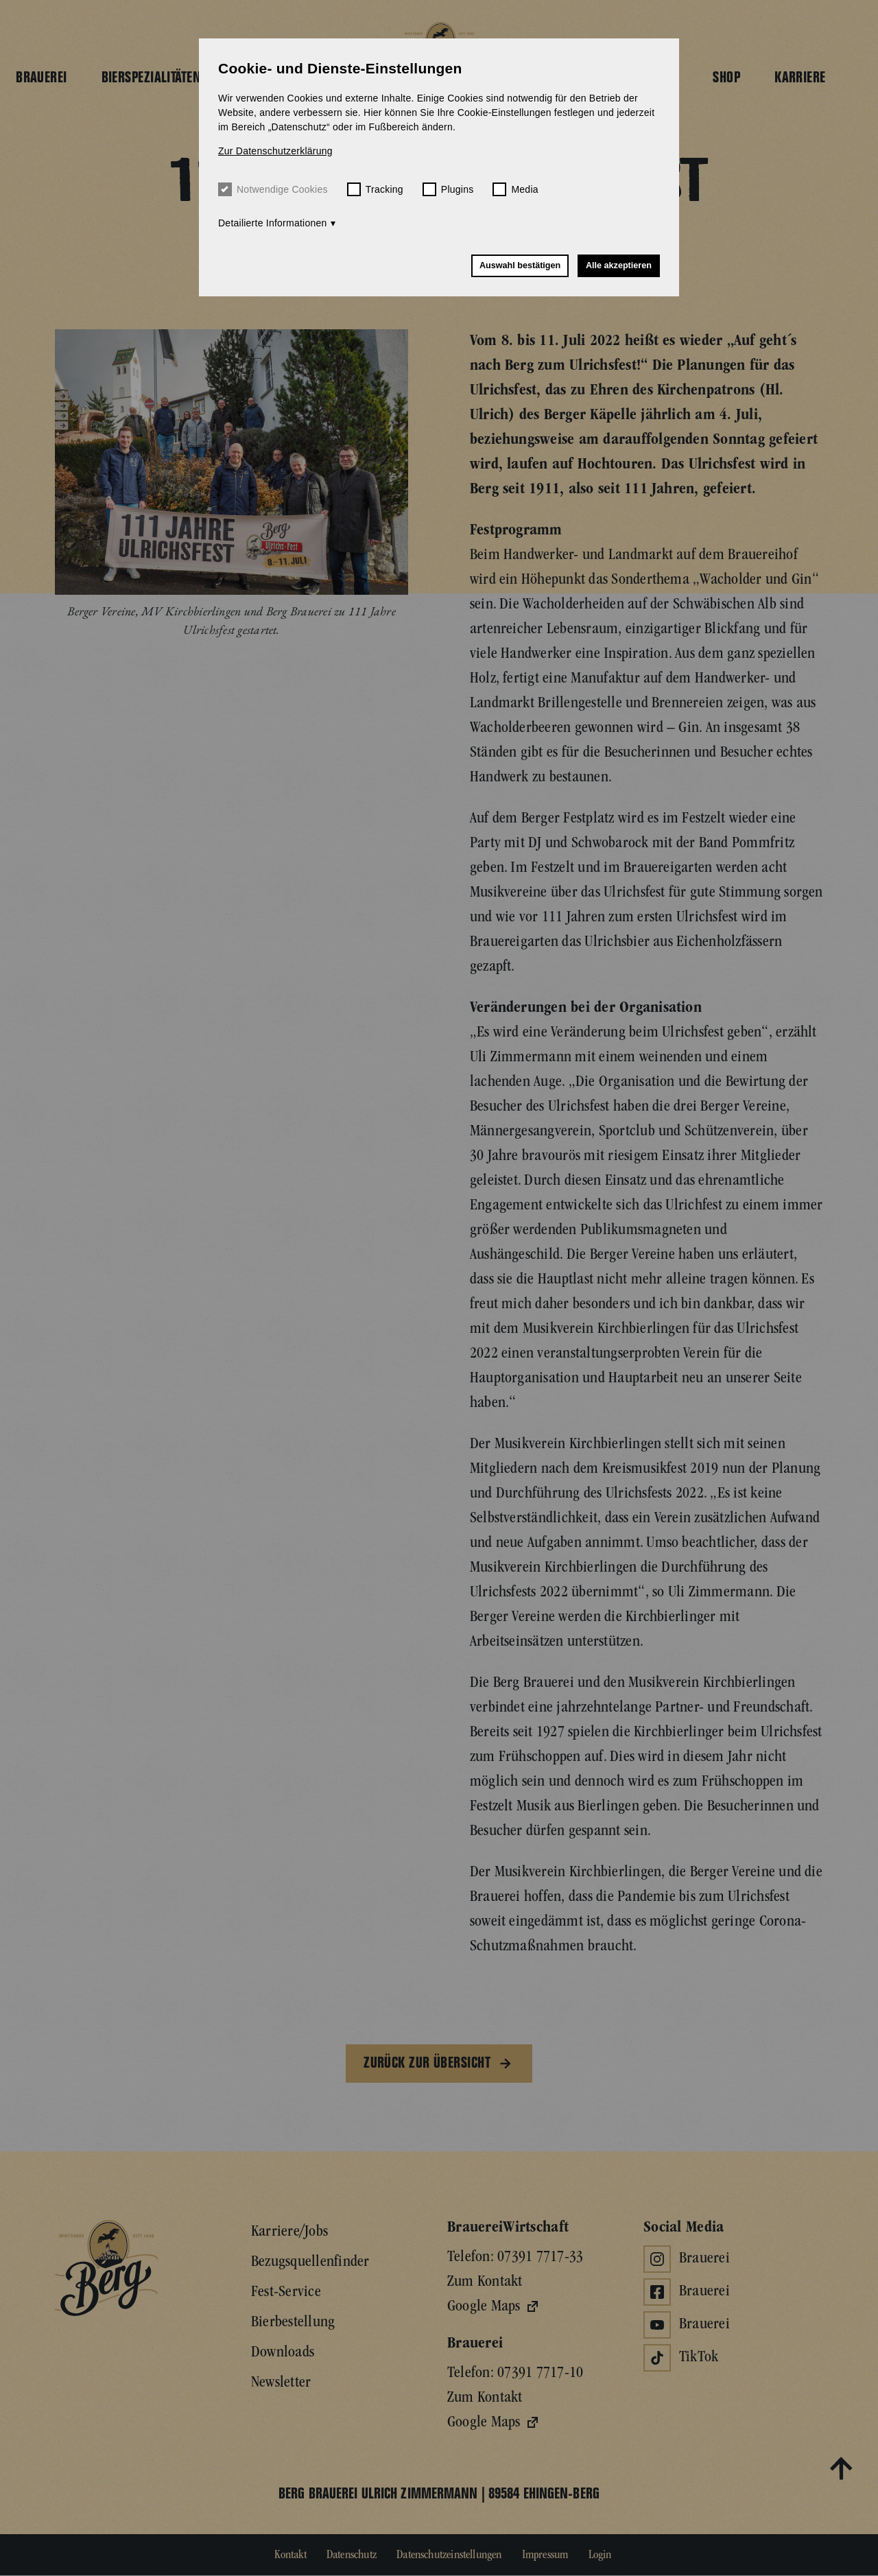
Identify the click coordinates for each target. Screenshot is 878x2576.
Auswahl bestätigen (519, 265)
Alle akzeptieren (619, 265)
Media (515, 189)
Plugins (448, 189)
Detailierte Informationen (272, 222)
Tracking (375, 189)
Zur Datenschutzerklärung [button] (275, 150)
